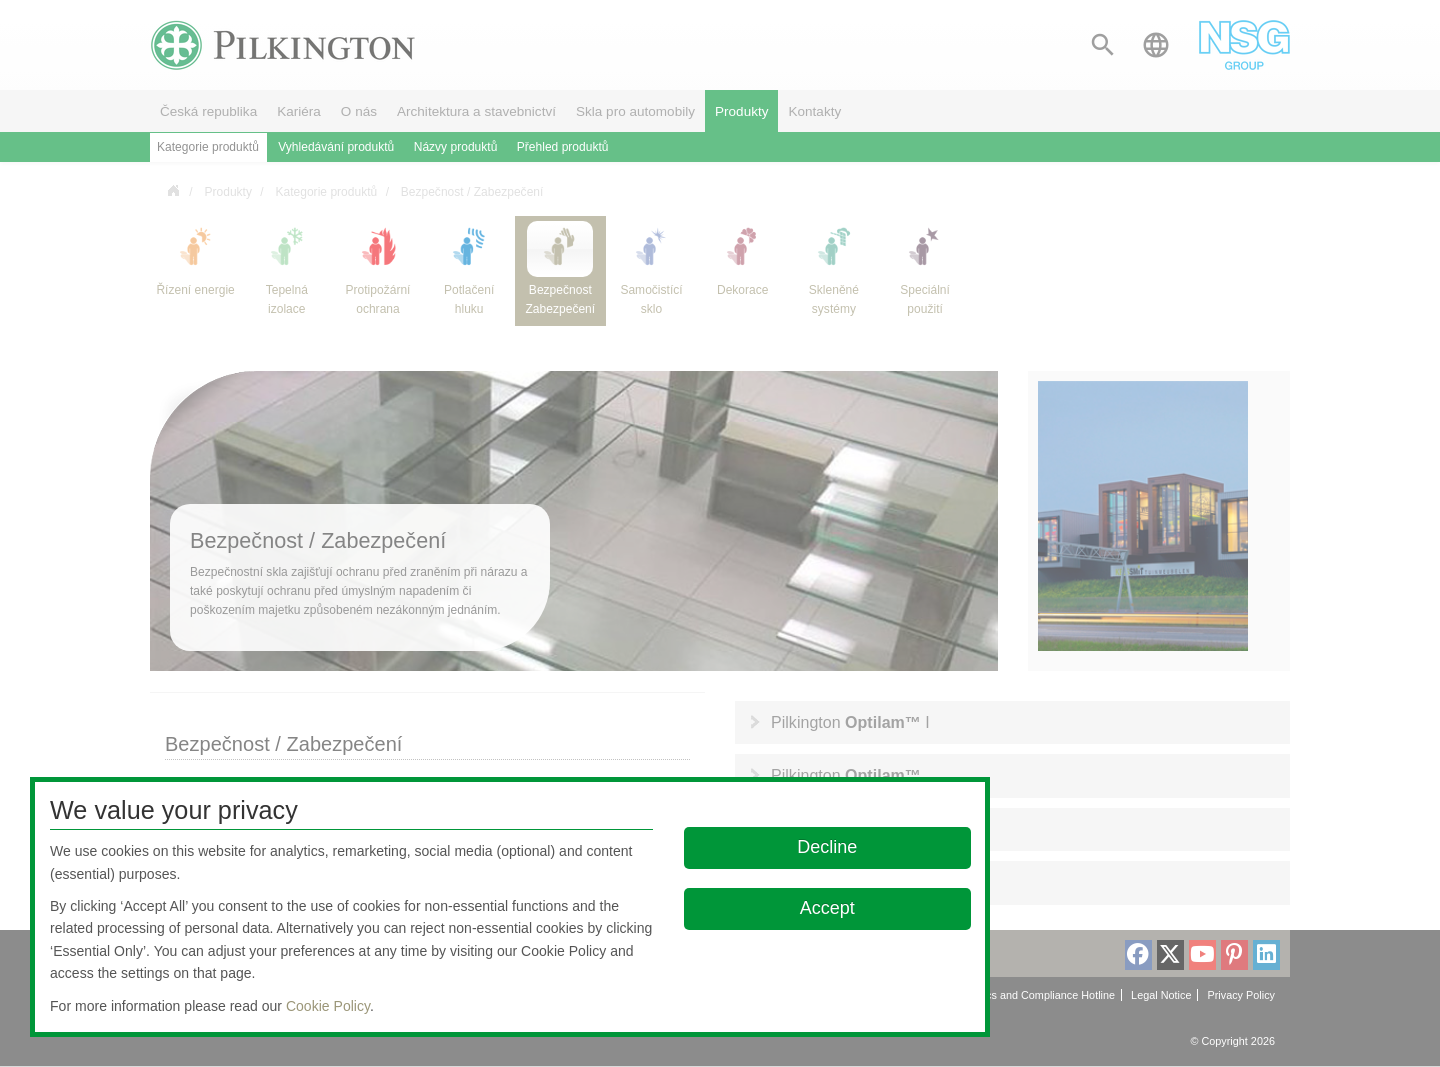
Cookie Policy (328, 1006)
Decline (828, 847)
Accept (827, 908)
